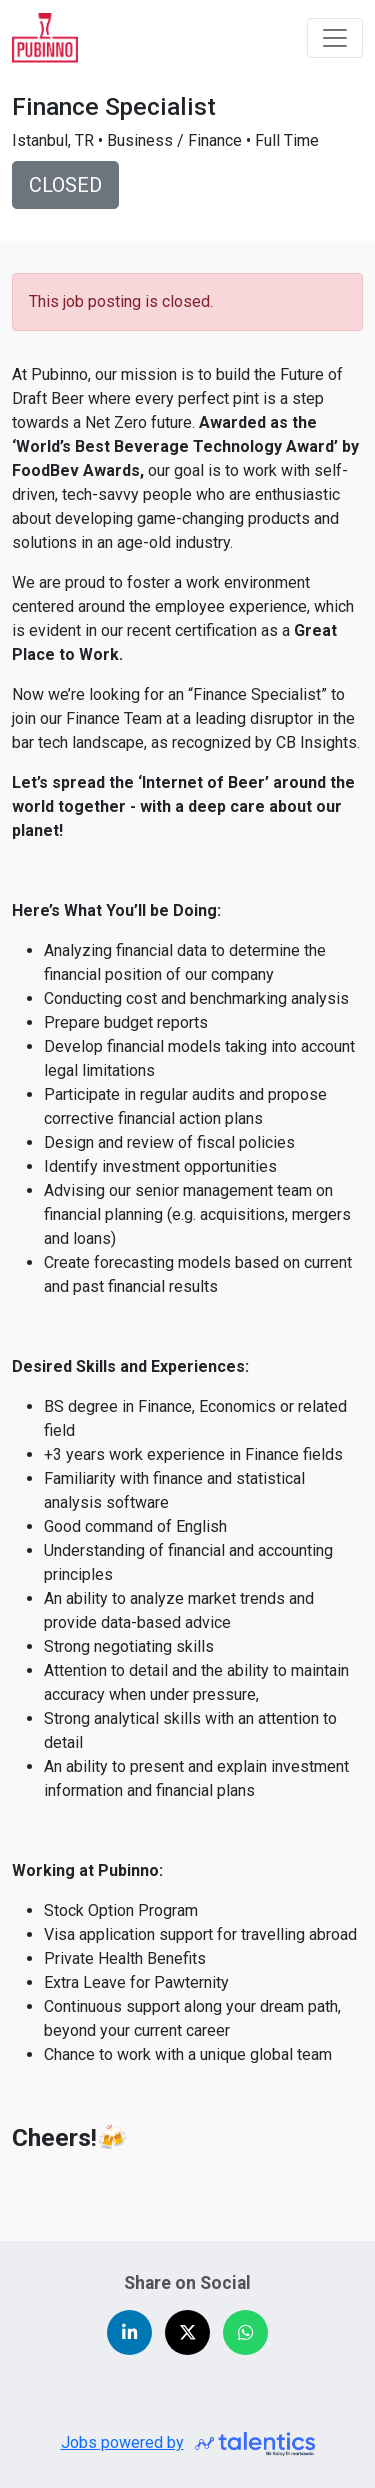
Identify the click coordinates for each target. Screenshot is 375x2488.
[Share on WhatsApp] (245, 2332)
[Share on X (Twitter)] (187, 2332)
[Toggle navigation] (335, 38)
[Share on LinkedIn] (129, 2332)
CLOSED (65, 185)
